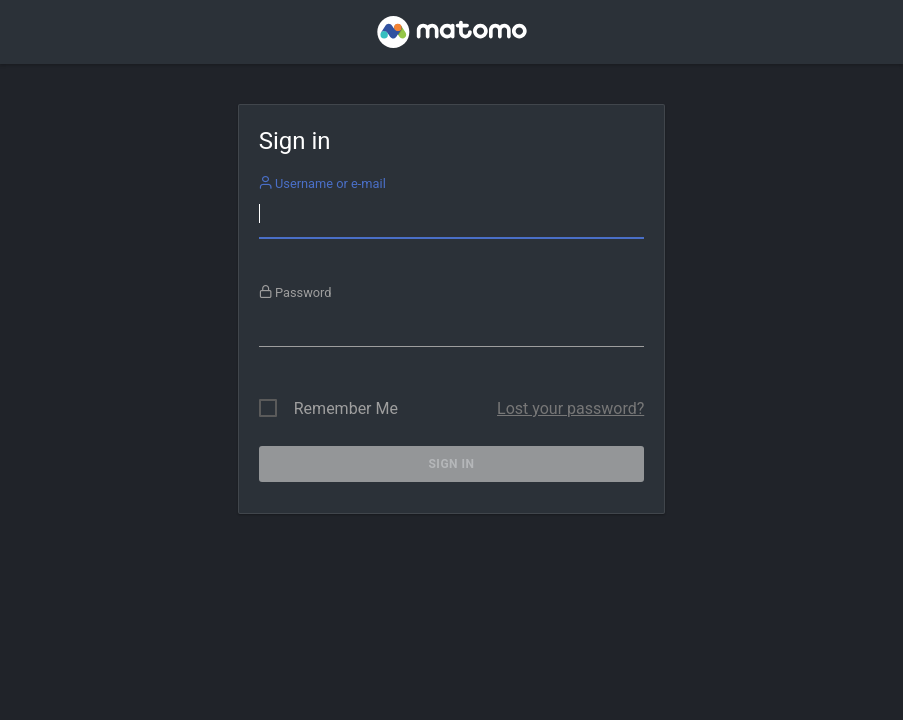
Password (295, 292)
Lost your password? (570, 408)
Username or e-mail (322, 183)
